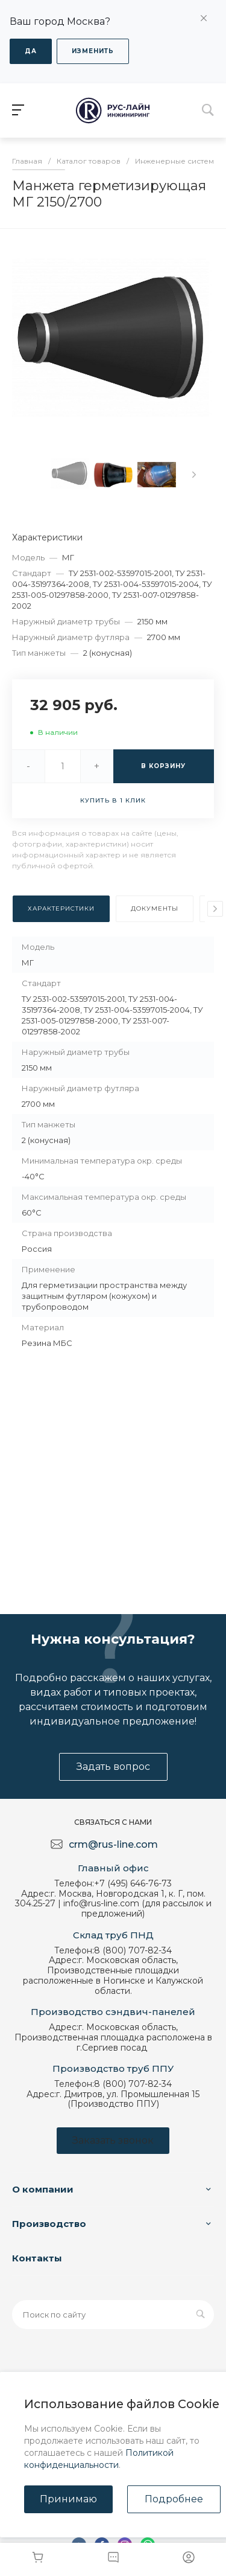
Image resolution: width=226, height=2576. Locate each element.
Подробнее (174, 2499)
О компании (43, 2189)
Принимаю (68, 2499)
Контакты (37, 2258)
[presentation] (194, 474)
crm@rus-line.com (113, 1844)
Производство (49, 2223)
